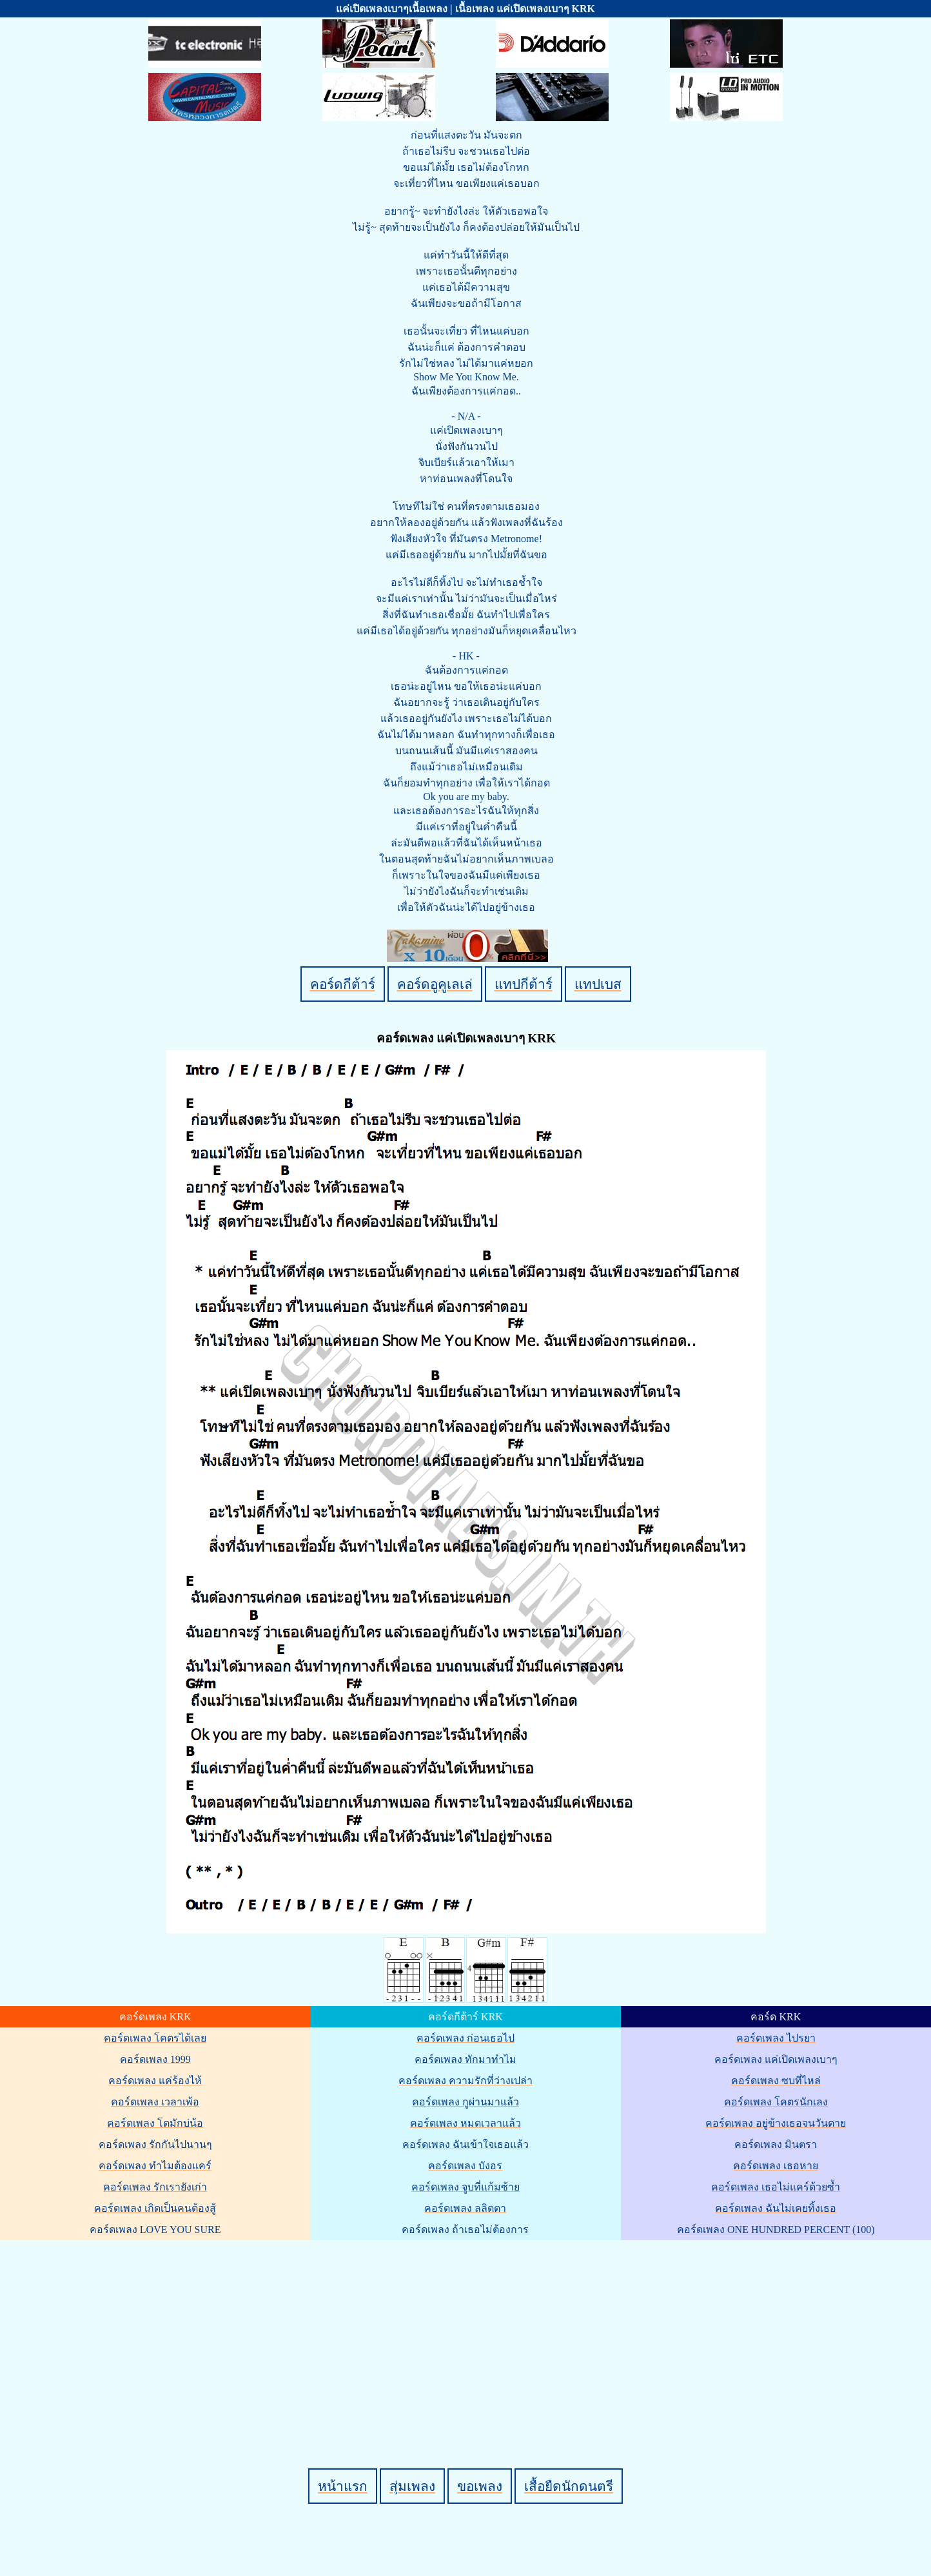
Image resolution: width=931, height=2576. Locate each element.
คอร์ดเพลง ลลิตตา (465, 2208)
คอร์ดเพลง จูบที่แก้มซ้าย (465, 2186)
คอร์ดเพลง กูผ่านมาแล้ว (465, 2101)
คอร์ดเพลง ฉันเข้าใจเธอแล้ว (465, 2144)
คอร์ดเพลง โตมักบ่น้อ (155, 2123)
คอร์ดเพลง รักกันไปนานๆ (155, 2144)
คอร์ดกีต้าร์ (342, 984)
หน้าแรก (343, 2486)
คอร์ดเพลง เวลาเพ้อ (155, 2101)
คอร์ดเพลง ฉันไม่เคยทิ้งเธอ (775, 2208)
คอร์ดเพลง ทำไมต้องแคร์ (155, 2165)
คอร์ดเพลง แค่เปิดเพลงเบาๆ (776, 2059)
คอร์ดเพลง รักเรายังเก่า (155, 2186)
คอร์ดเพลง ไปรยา (776, 2038)
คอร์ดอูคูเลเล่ (435, 984)
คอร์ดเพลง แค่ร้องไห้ (155, 2080)
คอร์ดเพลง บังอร (465, 2165)
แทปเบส (598, 984)
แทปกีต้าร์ (524, 984)
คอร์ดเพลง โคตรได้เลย (155, 2038)
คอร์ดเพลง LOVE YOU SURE (155, 2229)
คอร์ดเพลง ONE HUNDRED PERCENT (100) (776, 2229)
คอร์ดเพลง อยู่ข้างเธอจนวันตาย (775, 2123)
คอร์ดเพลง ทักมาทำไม (465, 2059)
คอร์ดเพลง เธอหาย (775, 2165)
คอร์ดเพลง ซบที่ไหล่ (776, 2080)
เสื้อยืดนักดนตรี (568, 2486)
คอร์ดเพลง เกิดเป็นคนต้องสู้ (155, 2208)
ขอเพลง (479, 2486)
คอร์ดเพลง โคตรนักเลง (776, 2101)
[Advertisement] (467, 2332)
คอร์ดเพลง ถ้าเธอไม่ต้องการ (465, 2229)
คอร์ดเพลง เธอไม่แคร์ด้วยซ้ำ (775, 2186)
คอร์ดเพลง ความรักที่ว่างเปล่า (465, 2080)
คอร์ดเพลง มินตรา (775, 2144)
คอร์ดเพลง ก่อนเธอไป (465, 2038)
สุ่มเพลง (412, 2486)
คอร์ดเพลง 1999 (155, 2059)
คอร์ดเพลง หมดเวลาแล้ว (465, 2123)
